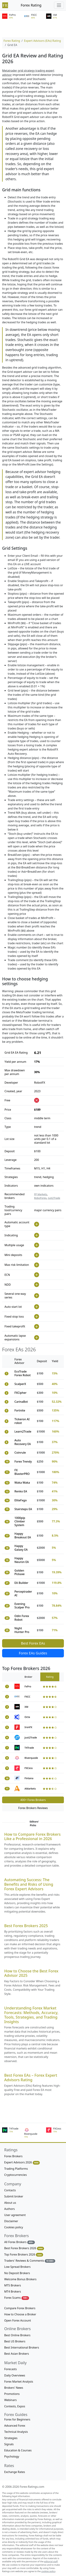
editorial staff (51, 2561)
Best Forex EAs (33, 1643)
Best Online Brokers (17, 2335)
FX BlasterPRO (22, 1472)
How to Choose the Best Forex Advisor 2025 (31, 1973)
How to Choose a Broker (20, 2314)
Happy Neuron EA (21, 1560)
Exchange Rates (14, 2472)
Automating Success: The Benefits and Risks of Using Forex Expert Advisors (28, 1884)
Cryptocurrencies (15, 2175)
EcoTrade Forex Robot (22, 1373)
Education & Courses (18, 2450)
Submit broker (13, 2196)
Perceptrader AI (23, 1593)
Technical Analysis (16, 2432)
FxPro (27, 1686)
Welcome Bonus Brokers (20, 2279)
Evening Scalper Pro (22, 1605)
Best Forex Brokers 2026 (24, 2248)
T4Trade (29, 1747)
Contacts (10, 2190)
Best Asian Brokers (16, 2354)
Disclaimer (11, 2221)
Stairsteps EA (23, 1509)
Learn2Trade (22, 1431)
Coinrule (20, 1452)
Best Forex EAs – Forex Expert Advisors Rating (30, 2077)
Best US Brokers (14, 2341)
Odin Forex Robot (21, 1618)
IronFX (28, 1727)
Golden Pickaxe (19, 1572)
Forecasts (10, 2369)
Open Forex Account (17, 2320)
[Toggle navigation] (59, 5)
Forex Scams (16, 2298)
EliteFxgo (20, 1500)
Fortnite (19, 1410)
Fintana (28, 1778)
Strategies (10, 2438)
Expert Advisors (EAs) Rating (42, 41)
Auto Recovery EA (22, 1442)
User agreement (15, 2215)
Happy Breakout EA (22, 1535)
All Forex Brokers (19, 2242)
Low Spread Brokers (17, 2267)
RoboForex (40, 1198)
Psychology (11, 2456)
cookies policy (48, 2571)
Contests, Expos (14, 2406)
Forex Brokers (13, 2156)
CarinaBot (21, 1402)
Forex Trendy (23, 1461)
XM (26, 1706)
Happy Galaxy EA (21, 1548)
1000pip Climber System (19, 1521)
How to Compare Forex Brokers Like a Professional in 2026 (32, 1836)
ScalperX (20, 1384)
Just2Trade (54, 1198)
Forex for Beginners (17, 2419)
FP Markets (40, 1194)
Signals (9, 2444)
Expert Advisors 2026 (22, 2162)
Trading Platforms (16, 2169)
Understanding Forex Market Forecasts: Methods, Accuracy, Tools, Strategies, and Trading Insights (31, 2015)
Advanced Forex (14, 2426)
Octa (27, 1717)
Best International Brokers (21, 2347)
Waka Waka (22, 1482)
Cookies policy (13, 2227)
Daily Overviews (14, 2375)
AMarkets (30, 1788)
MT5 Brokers (12, 2285)
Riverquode (31, 1758)
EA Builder (21, 1583)
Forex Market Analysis (18, 2381)
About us (10, 2203)
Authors (9, 2209)
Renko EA (20, 1491)
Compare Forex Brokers (19, 2308)
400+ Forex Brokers (33, 1800)
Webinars (10, 2400)
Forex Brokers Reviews (33, 1808)
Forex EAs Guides (33, 1653)
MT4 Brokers (12, 2291)
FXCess (28, 1768)
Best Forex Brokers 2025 (26, 1925)
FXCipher (20, 1393)
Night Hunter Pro (21, 1630)
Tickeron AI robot (22, 1421)
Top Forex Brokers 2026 (23, 2255)
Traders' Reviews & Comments (29, 2261)
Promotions (12, 2394)
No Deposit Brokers (17, 2273)
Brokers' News (13, 2388)
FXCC (27, 1696)
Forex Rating (31, 5)
